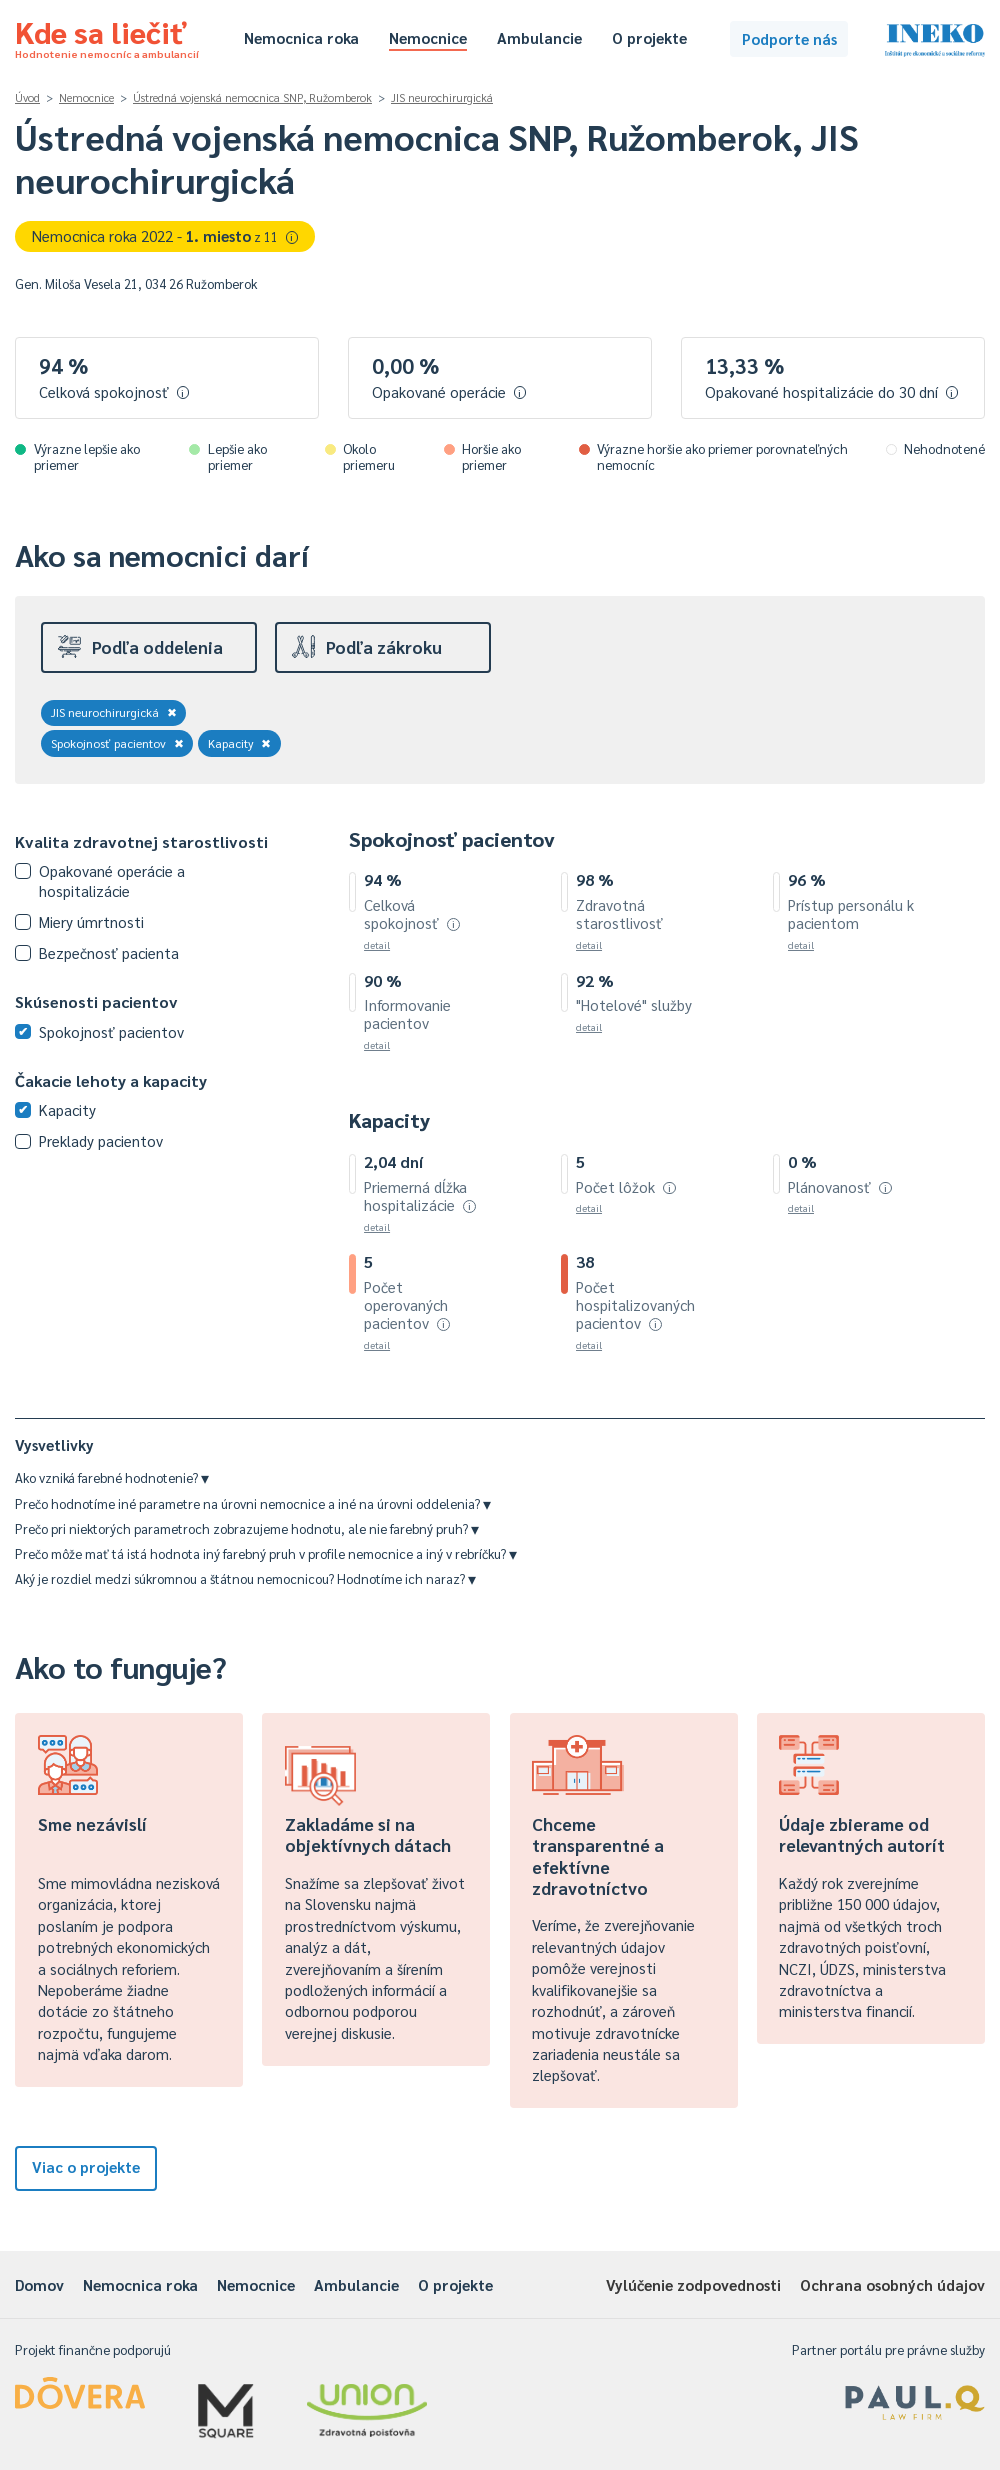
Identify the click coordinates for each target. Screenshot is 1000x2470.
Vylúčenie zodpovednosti (693, 2284)
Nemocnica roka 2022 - (165, 235)
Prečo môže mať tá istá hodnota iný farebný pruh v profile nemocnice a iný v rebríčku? (266, 1553)
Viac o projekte (86, 2166)
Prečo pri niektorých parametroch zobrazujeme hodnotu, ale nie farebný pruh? (247, 1528)
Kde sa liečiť (107, 36)
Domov (39, 2284)
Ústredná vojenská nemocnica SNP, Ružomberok (252, 97)
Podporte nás (789, 38)
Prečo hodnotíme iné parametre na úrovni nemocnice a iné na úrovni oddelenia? (253, 1503)
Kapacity (240, 743)
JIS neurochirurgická (442, 97)
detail (377, 944)
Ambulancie (539, 37)
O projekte (649, 37)
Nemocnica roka (301, 37)
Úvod (27, 97)
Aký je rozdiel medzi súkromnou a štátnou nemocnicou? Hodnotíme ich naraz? (245, 1578)
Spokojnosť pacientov (117, 743)
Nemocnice (428, 37)
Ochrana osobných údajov (892, 2284)
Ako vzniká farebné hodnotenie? (112, 1477)
